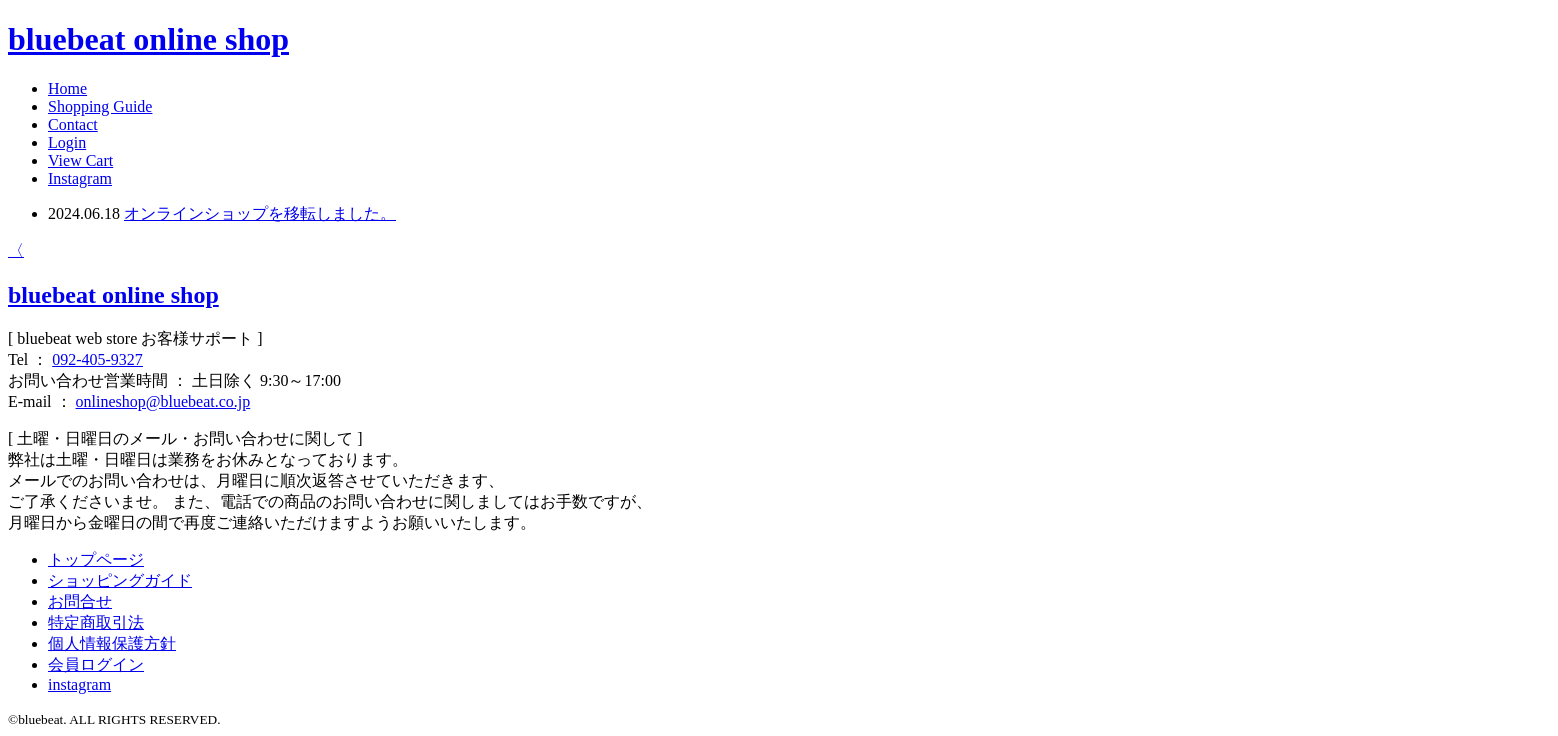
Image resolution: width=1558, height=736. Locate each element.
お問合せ (80, 601)
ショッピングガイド (120, 580)
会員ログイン (96, 664)
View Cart (80, 160)
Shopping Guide (100, 106)
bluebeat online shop (148, 39)
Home (67, 88)
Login (67, 142)
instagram (79, 684)
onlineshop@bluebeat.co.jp (163, 401)
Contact (73, 124)
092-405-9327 (97, 359)
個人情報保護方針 (112, 643)
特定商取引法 (96, 622)
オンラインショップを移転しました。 (260, 213)
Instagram (80, 178)
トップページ (96, 559)
